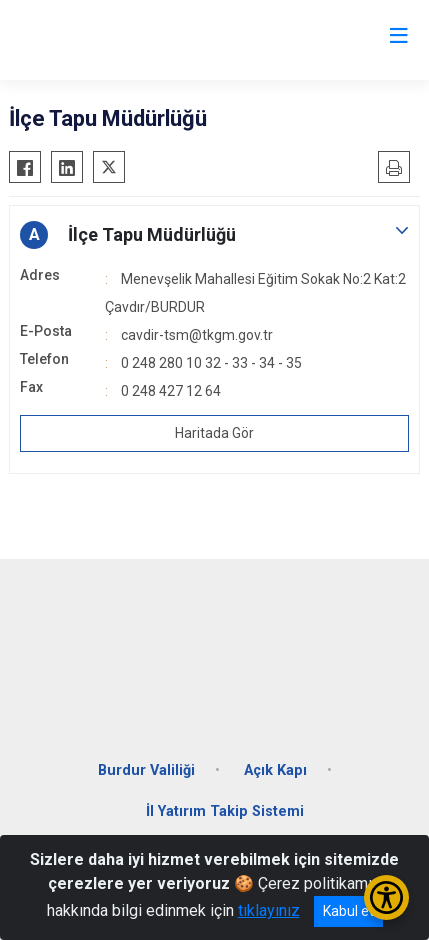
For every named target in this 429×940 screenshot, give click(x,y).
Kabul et (348, 911)
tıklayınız (269, 910)
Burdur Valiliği (146, 770)
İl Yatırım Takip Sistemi (225, 811)
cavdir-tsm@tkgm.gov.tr (197, 335)
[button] (214, 235)
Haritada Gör (214, 433)
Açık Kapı (275, 770)
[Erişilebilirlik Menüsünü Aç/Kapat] (386, 897)
